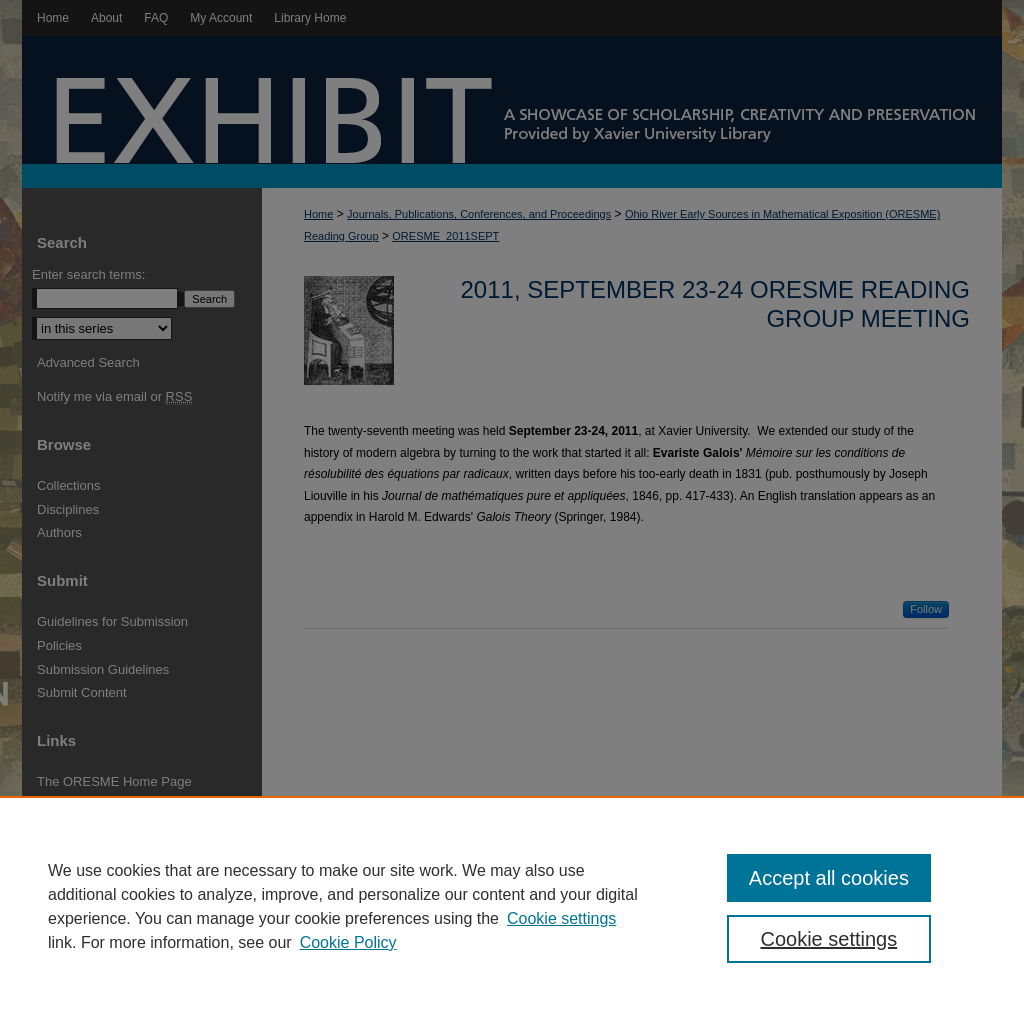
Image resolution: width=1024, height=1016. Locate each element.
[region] (512, 906)
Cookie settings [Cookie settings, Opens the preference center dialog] (828, 939)
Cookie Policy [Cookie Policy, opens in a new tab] (348, 942)
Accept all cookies (829, 878)
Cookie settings (561, 918)
